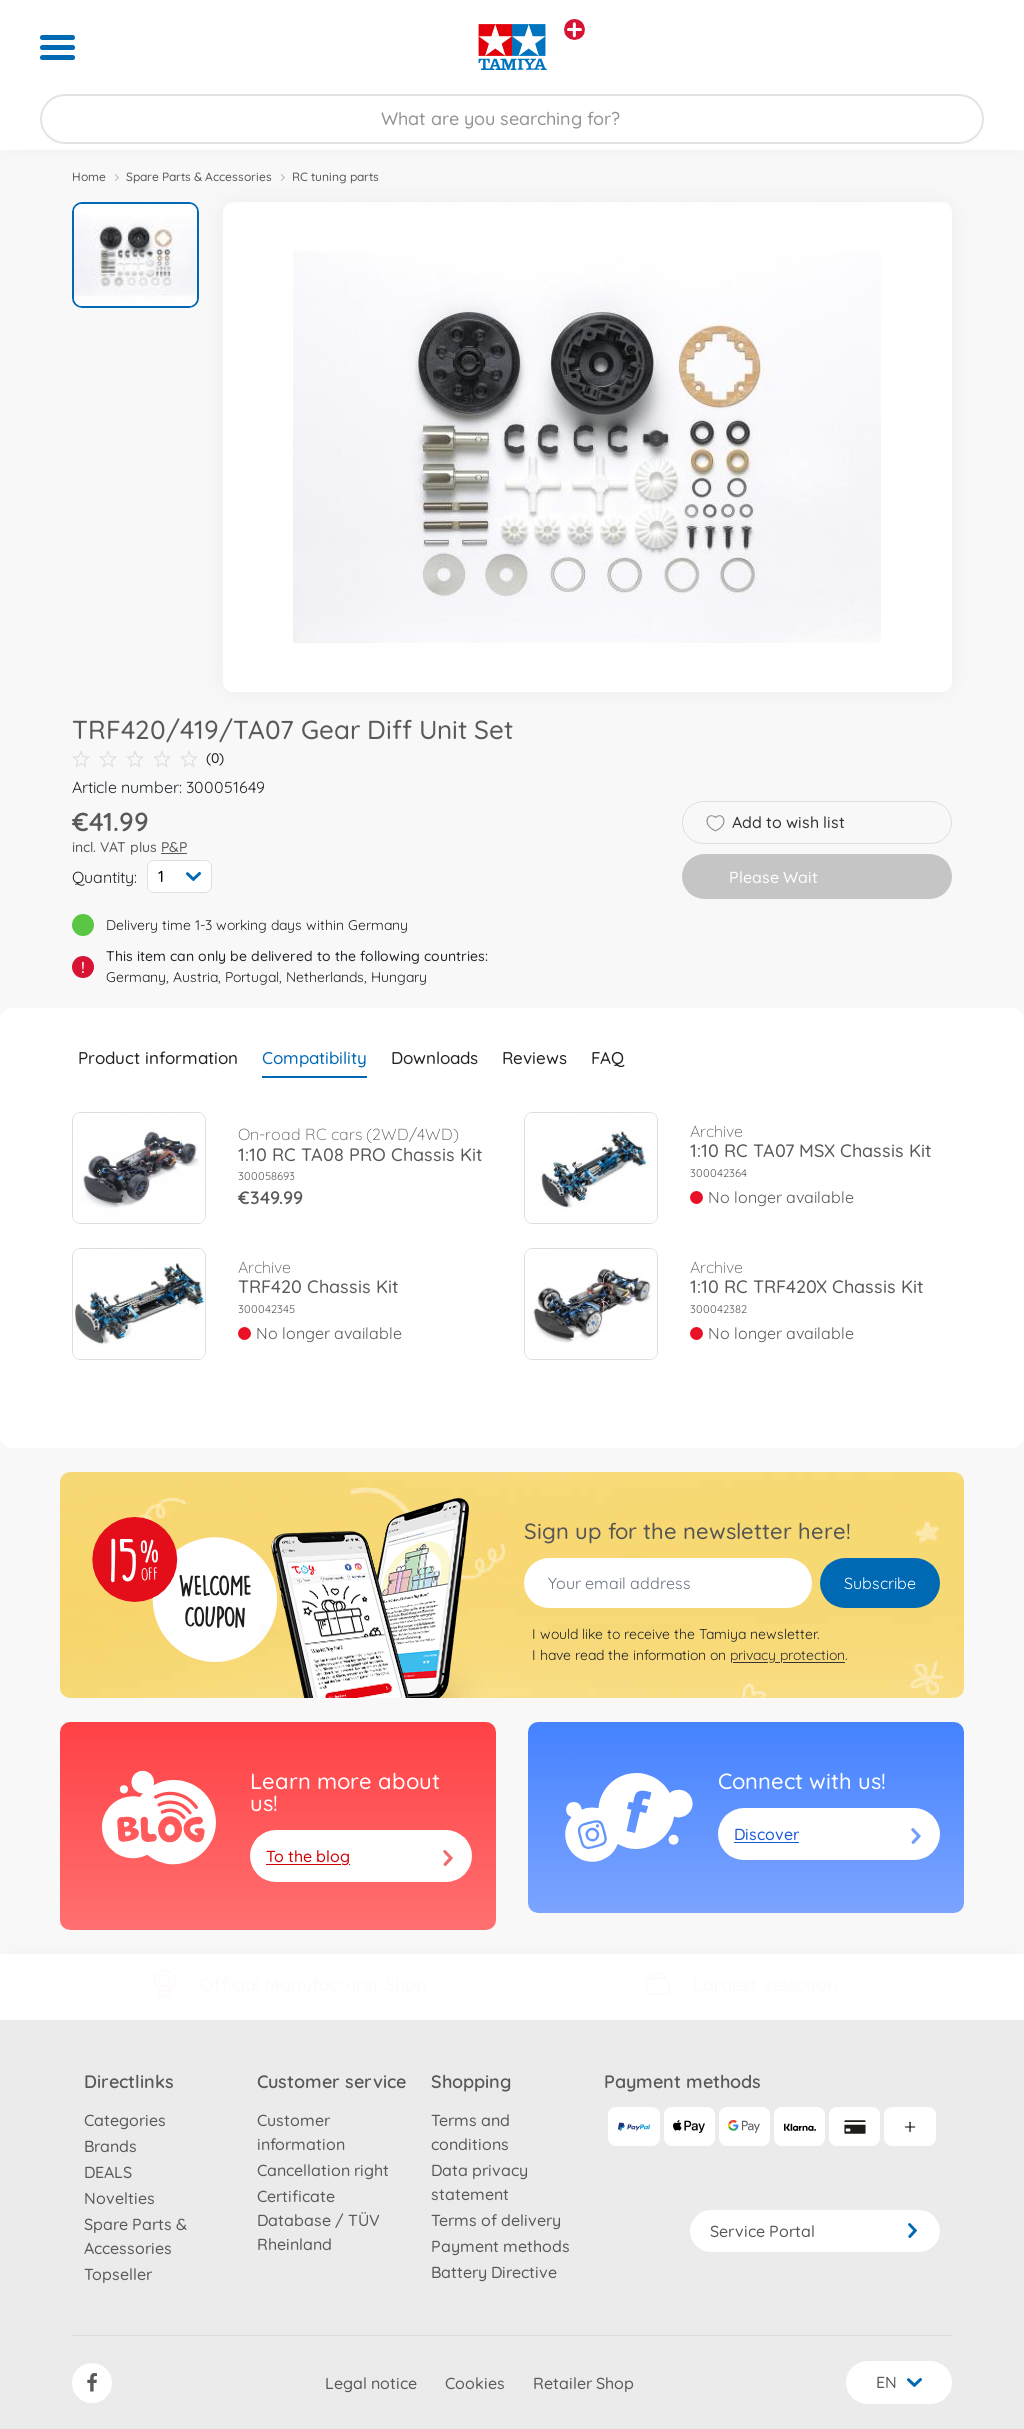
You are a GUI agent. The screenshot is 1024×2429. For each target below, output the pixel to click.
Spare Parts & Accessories (199, 176)
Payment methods (500, 2246)
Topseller (118, 2274)
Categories (125, 2120)
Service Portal (815, 2231)
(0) (148, 758)
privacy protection (787, 1655)
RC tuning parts (335, 176)
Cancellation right (323, 2170)
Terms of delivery (496, 2220)
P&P (174, 847)
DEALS (108, 2172)
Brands (110, 2146)
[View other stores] (574, 29)
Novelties (119, 2198)
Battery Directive (494, 2272)
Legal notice (371, 2383)
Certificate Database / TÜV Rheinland (318, 2220)
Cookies (475, 2383)
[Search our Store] (512, 119)
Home (89, 176)
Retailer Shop (583, 2383)
